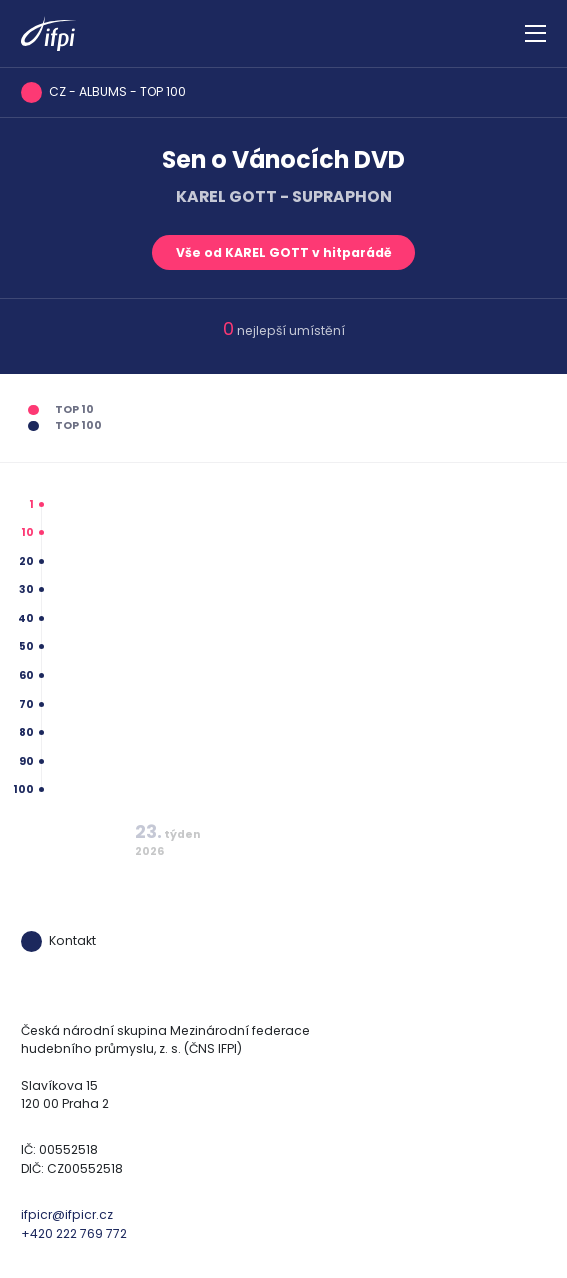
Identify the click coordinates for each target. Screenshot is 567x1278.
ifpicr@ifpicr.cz (67, 1214)
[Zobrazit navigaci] (535, 34)
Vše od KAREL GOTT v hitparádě (284, 252)
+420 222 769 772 (74, 1233)
